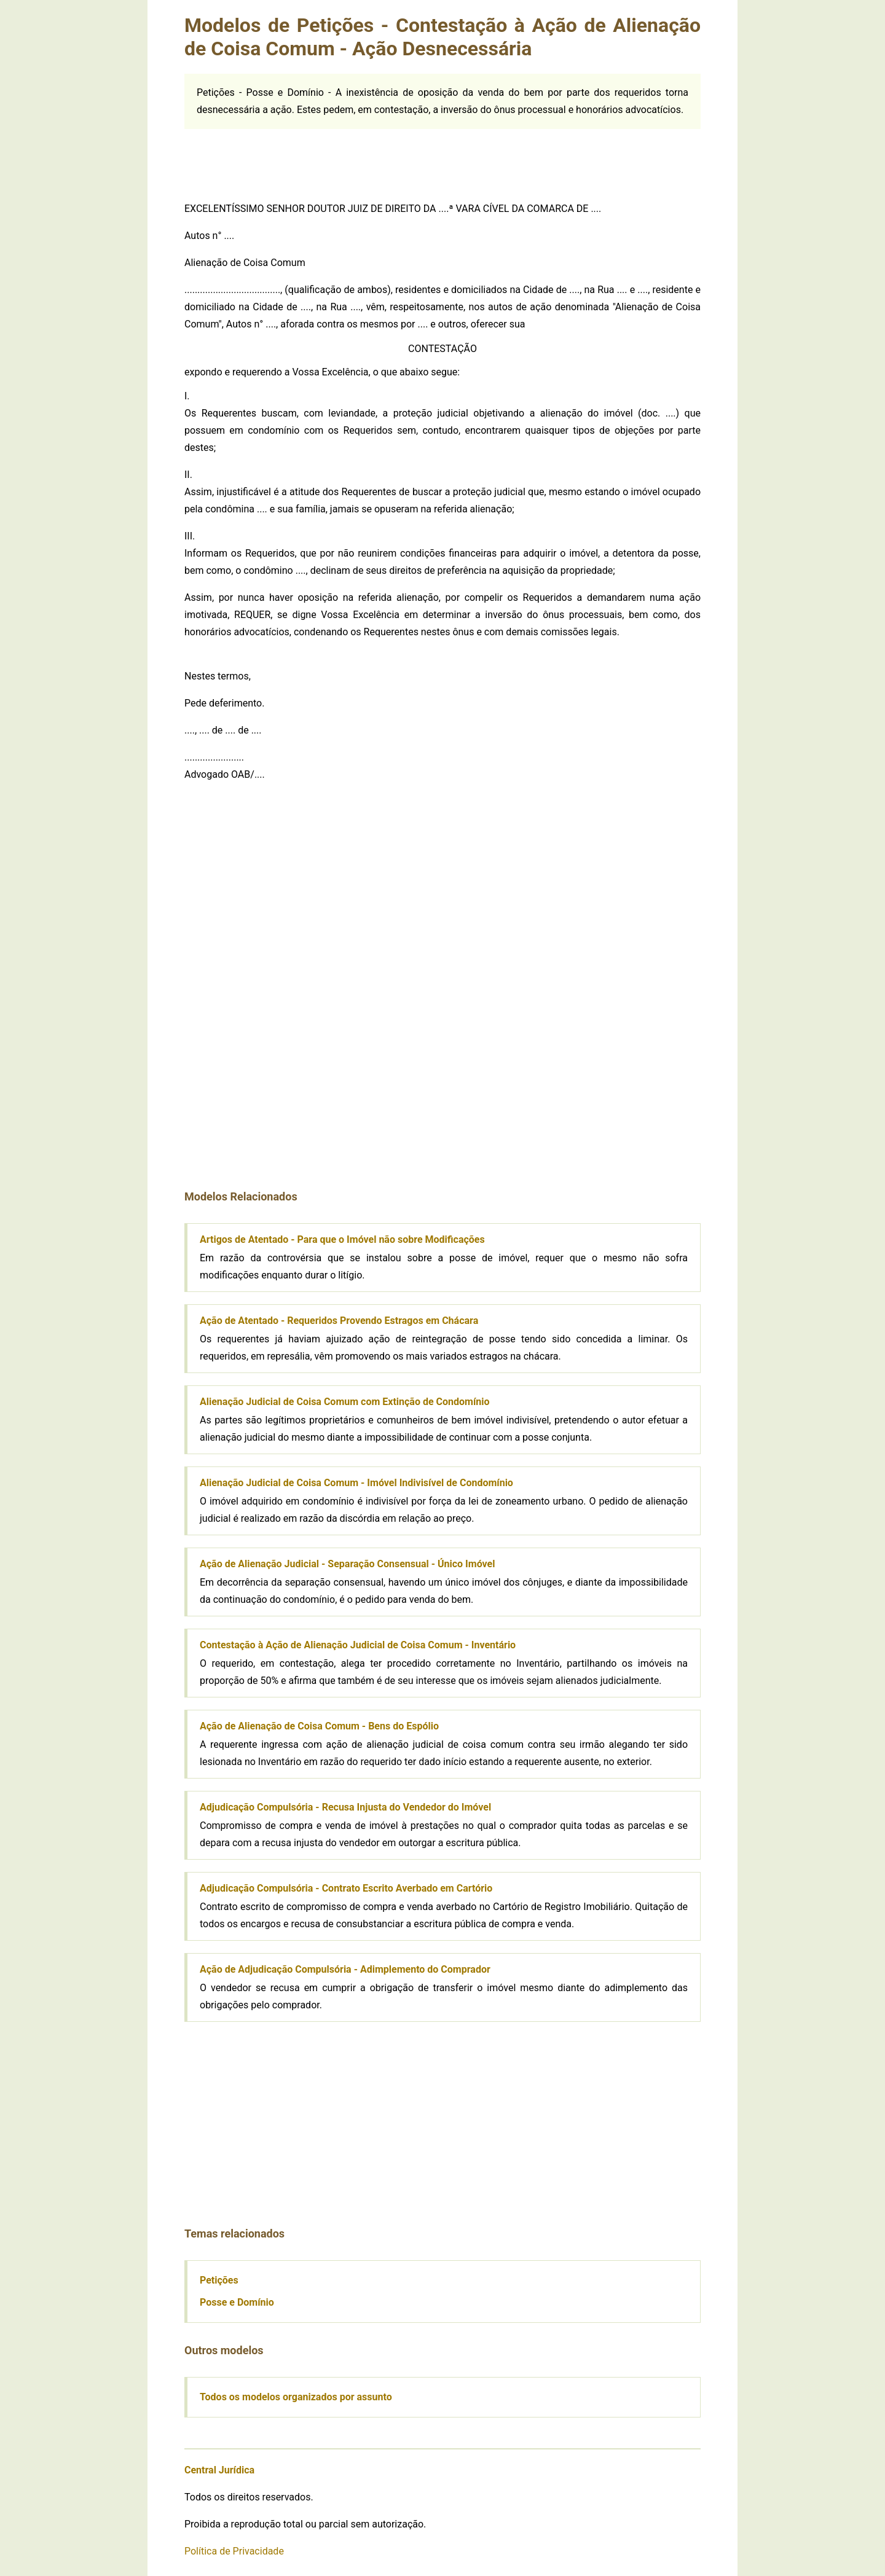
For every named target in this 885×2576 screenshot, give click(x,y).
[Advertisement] (442, 156)
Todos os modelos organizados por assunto (296, 2397)
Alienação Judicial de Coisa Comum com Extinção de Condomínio (345, 1401)
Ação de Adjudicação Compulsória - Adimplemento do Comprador (345, 1969)
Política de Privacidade (234, 2551)
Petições (219, 2280)
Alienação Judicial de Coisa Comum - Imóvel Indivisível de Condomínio (356, 1483)
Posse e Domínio (237, 2302)
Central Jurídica (219, 2470)
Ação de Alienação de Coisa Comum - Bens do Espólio (319, 1726)
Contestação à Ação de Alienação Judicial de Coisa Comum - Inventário (358, 1645)
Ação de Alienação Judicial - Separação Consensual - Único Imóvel (347, 1564)
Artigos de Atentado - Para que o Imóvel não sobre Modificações (342, 1239)
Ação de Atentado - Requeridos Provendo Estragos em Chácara (339, 1320)
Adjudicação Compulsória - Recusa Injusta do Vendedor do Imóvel (345, 1807)
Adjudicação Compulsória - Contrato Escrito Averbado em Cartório (346, 1888)
